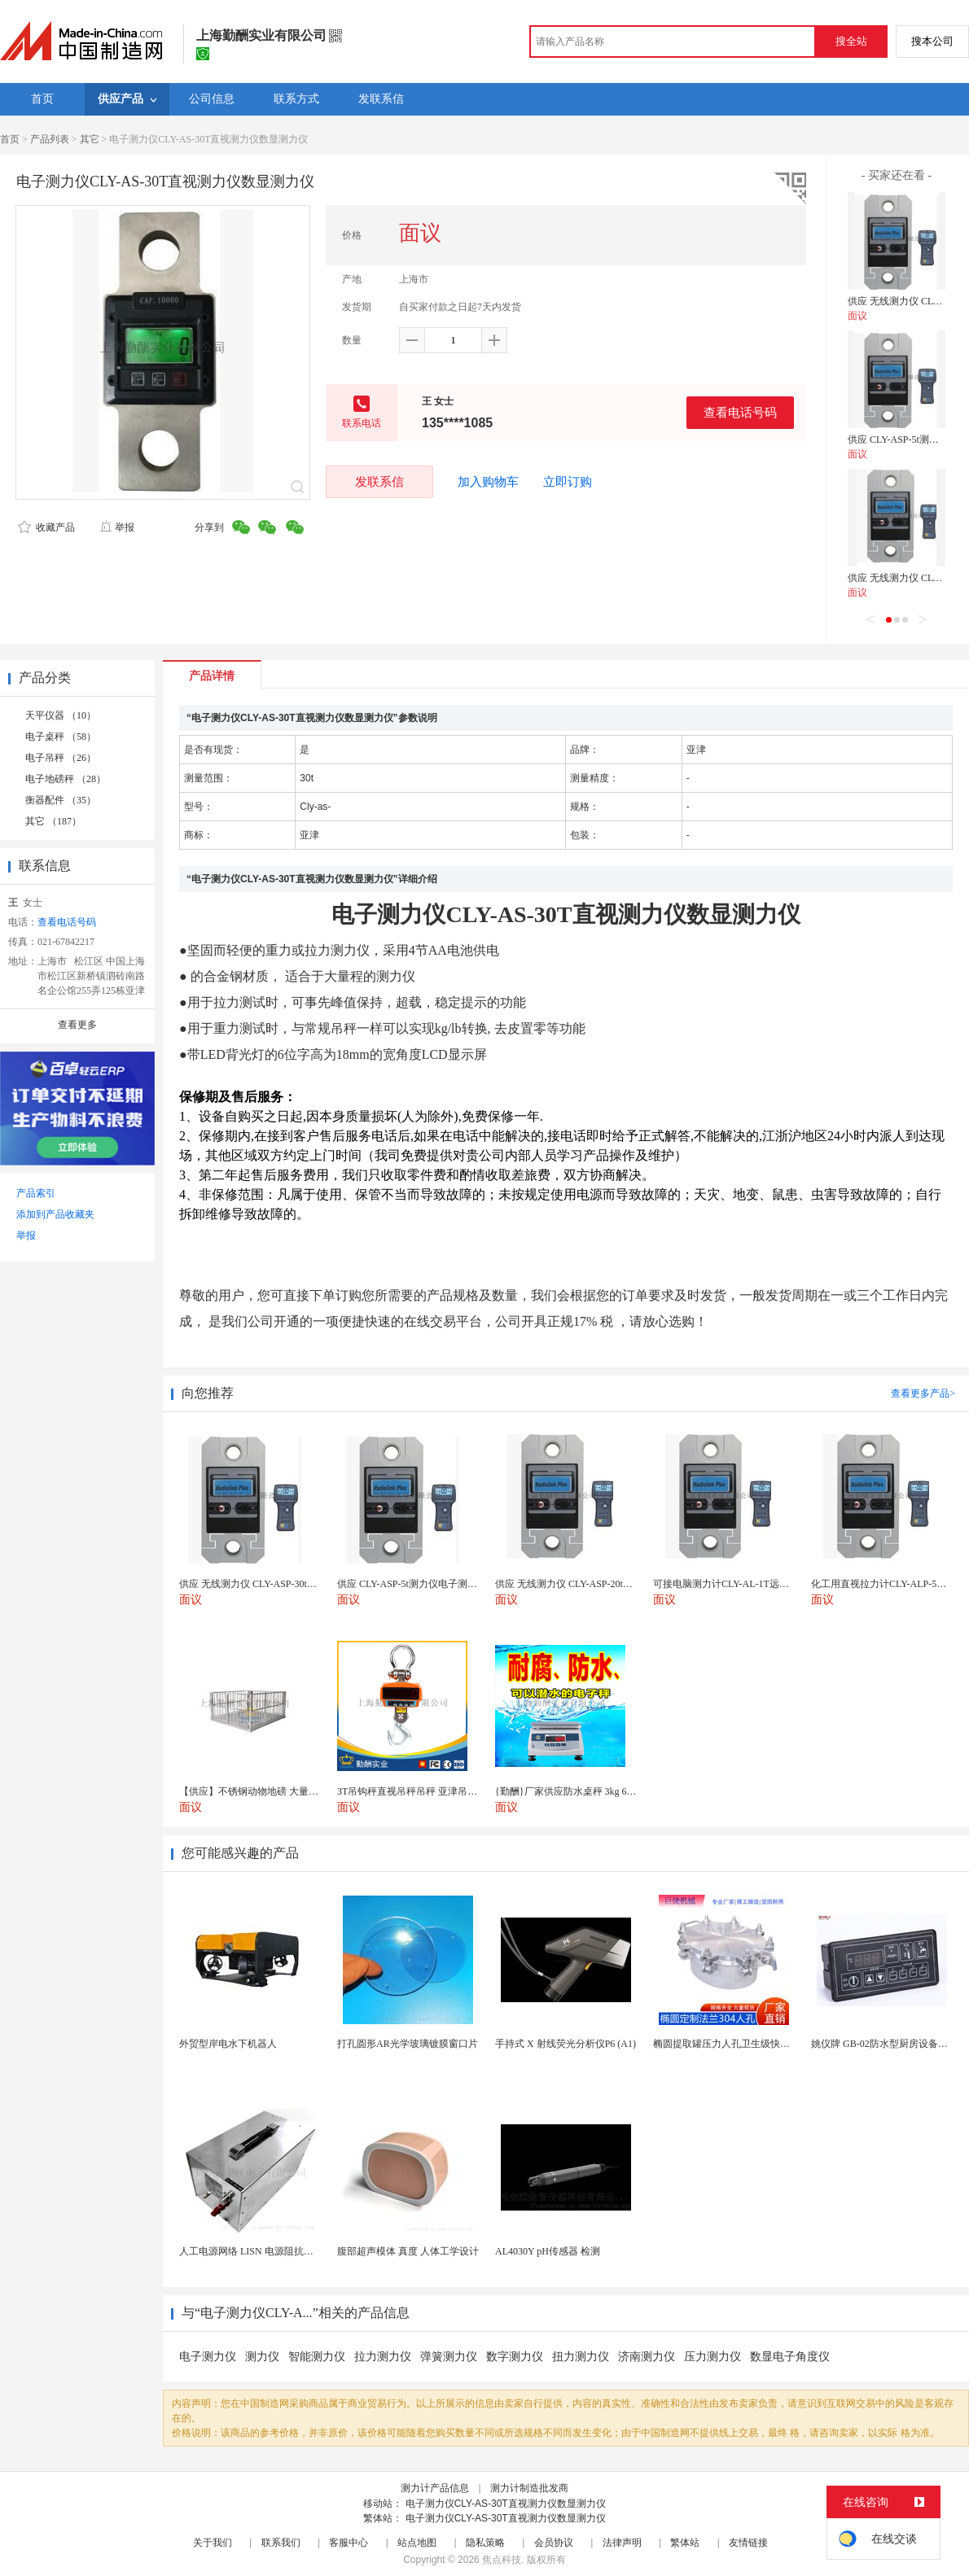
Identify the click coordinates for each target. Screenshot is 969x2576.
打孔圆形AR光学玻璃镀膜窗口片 (407, 2043)
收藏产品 (46, 527)
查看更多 (77, 1024)
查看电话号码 (740, 412)
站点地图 (416, 2542)
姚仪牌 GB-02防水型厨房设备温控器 (889, 2043)
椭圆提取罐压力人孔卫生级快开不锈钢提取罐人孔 (760, 2043)
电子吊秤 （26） (60, 757)
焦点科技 (501, 2559)
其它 (89, 139)
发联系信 (379, 481)
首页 (10, 139)
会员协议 (553, 2542)
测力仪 (262, 2357)
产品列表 (49, 139)
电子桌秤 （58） (60, 736)
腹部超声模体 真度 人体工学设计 (408, 2251)
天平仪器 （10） (60, 715)
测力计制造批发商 (529, 2488)
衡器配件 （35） (60, 800)
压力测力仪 (712, 2357)
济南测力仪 (646, 2357)
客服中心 (348, 2542)
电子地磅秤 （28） (65, 779)
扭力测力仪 (580, 2357)
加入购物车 (488, 481)
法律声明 (622, 2542)
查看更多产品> (923, 1393)
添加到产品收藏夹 (55, 1214)
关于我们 (212, 2542)
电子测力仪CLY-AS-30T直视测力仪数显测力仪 (506, 2503)
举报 (116, 527)
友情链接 (748, 2542)
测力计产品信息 (435, 2488)
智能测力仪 (316, 2357)
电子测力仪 (207, 2357)
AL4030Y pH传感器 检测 (547, 2251)
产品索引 (35, 1193)
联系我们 (280, 2542)
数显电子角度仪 (790, 2357)
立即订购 (567, 481)
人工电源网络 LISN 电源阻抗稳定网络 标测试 (277, 2251)
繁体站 (684, 2542)
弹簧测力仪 (448, 2357)
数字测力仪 (514, 2357)
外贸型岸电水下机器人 (228, 2043)
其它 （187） (53, 821)
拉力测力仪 (382, 2357)
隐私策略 (485, 2542)
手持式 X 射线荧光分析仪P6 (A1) (565, 2043)
